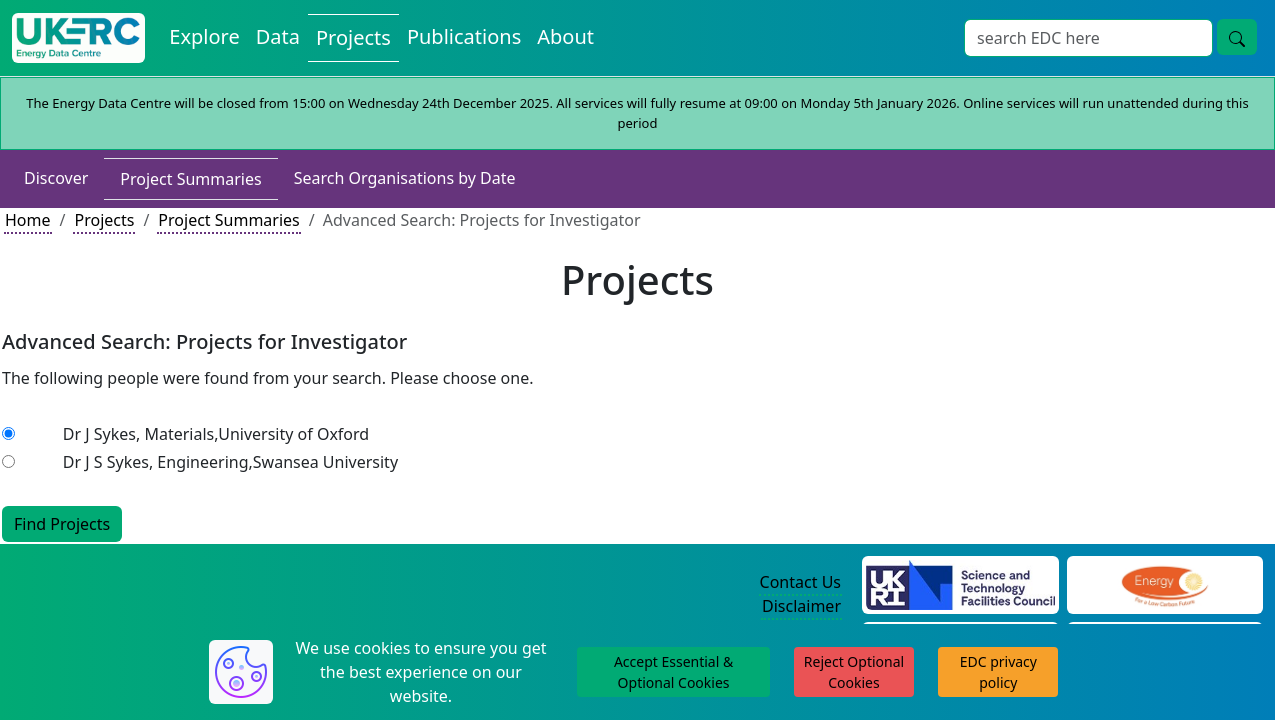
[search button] (1237, 37)
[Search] (1088, 38)
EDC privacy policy (998, 672)
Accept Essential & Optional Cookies (673, 672)
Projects (353, 37)
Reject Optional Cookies (854, 672)
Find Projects (62, 524)
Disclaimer (801, 606)
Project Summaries (190, 179)
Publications (464, 36)
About (565, 36)
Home (28, 220)
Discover (56, 178)
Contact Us (800, 582)
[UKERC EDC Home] (78, 38)
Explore (204, 36)
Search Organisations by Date (405, 178)
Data (278, 36)
